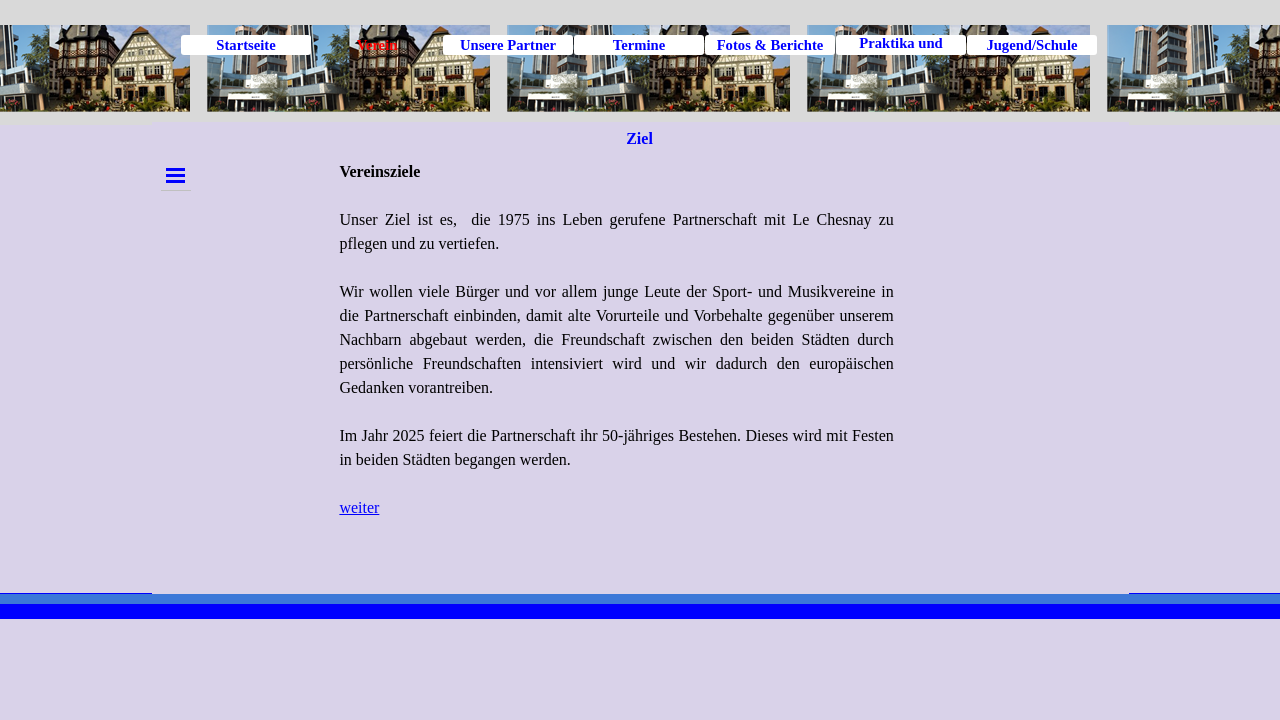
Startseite (245, 45)
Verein (377, 45)
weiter (359, 507)
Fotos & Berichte (770, 45)
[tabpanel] (616, 372)
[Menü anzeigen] (176, 175)
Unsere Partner (508, 45)
